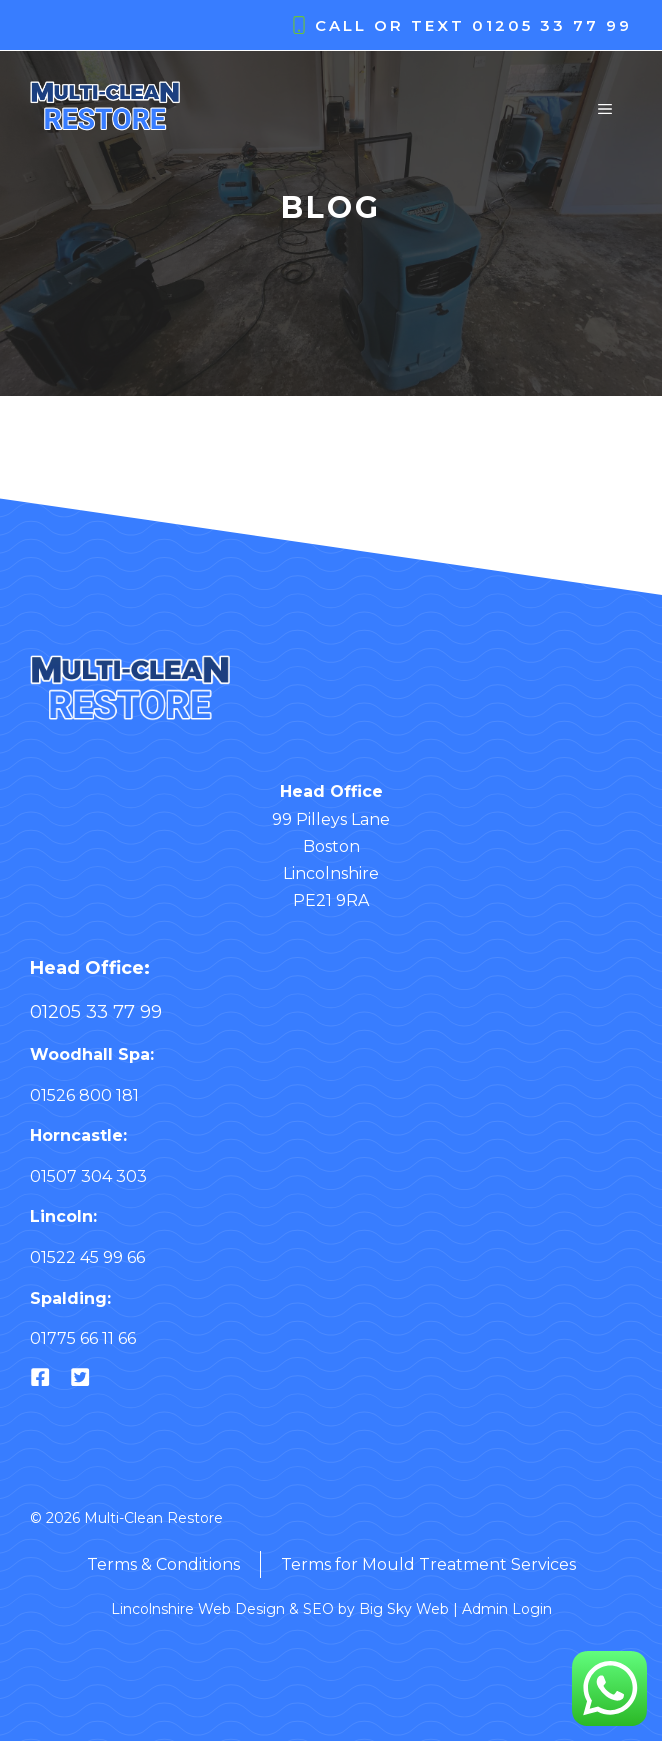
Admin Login (507, 1609)
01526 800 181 (84, 1095)
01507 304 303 (88, 1176)
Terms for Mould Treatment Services (428, 1564)
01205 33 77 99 (552, 25)
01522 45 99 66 (87, 1257)
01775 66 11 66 (83, 1338)
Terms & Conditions (163, 1564)
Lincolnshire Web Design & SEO (222, 1609)
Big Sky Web (404, 1609)
